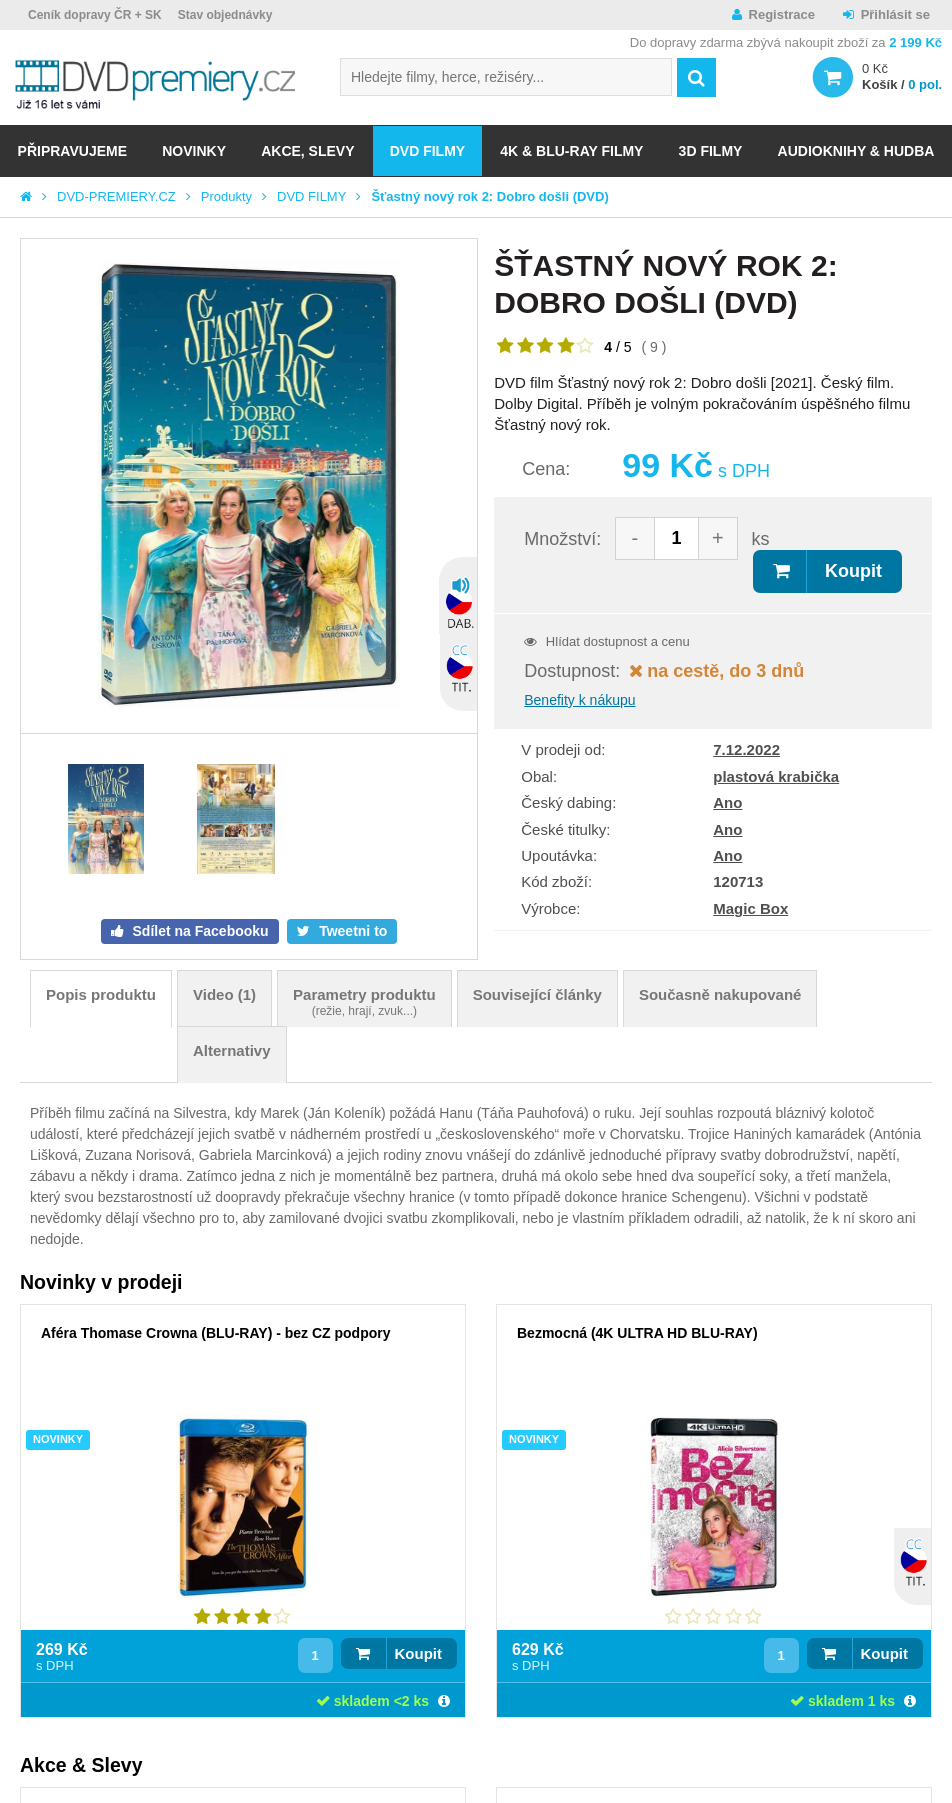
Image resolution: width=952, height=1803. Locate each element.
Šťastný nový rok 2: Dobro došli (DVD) (489, 196)
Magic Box (750, 908)
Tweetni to (351, 931)
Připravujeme (72, 151)
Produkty (226, 196)
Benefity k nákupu (579, 700)
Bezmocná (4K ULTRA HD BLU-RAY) (637, 1333)
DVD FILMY (427, 151)
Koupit (853, 571)
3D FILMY (711, 151)
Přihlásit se (895, 14)
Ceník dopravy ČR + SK (95, 15)
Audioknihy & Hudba (856, 151)
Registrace (782, 14)
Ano (727, 802)
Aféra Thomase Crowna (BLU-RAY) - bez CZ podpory (216, 1333)
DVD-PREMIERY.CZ (116, 196)
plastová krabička (776, 776)
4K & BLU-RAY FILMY (571, 151)
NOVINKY (194, 151)
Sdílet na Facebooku (199, 931)
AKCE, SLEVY (307, 151)
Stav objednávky (225, 15)
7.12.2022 (746, 749)
